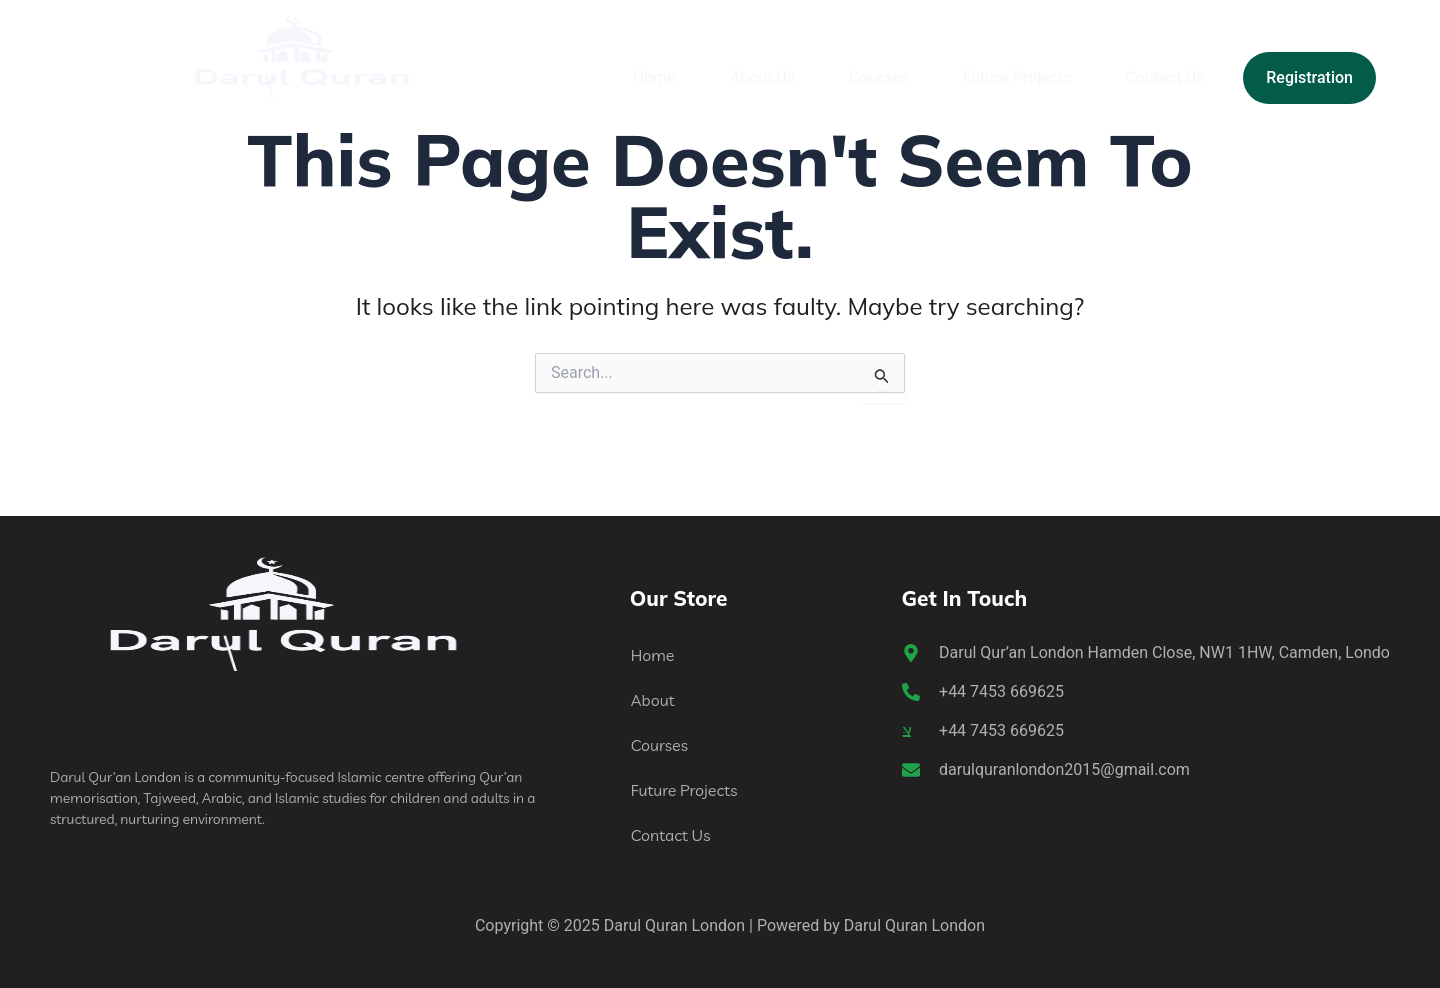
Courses (878, 77)
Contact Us (1165, 77)
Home (654, 77)
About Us (763, 77)
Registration (1309, 77)
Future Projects (1016, 77)
